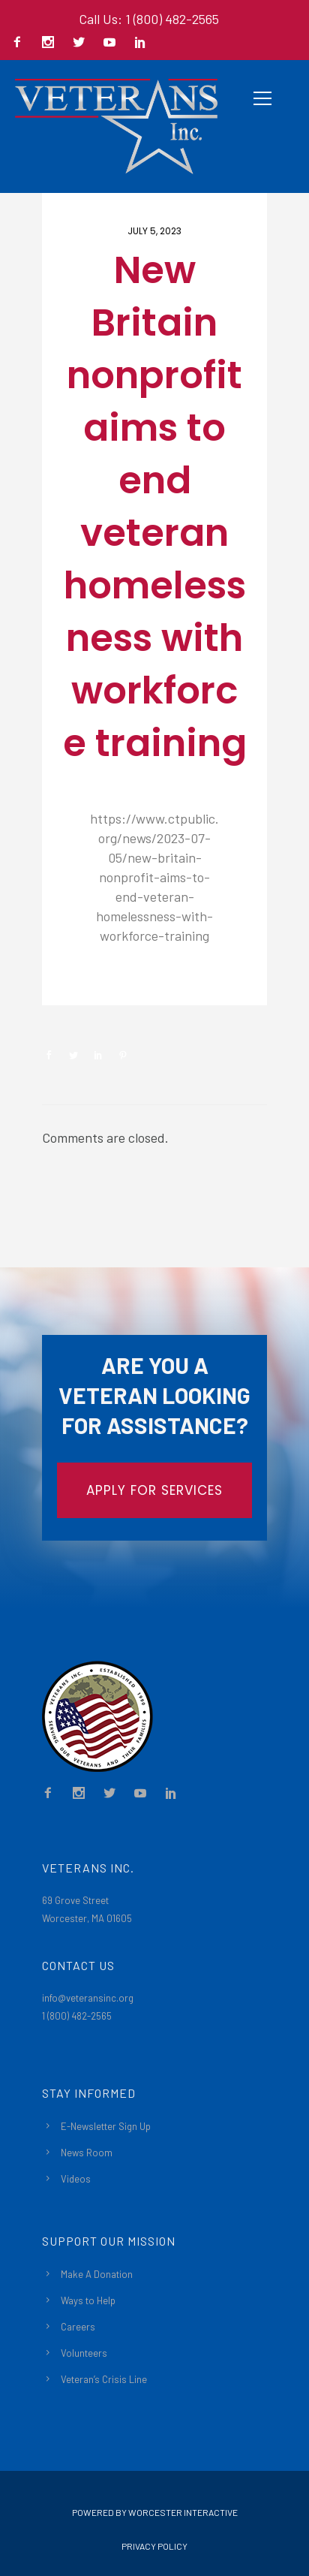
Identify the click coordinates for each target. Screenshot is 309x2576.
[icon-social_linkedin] (140, 43)
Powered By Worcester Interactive (155, 2512)
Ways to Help (88, 2300)
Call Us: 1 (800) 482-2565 (149, 19)
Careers (78, 2327)
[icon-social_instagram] (52, 43)
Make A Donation (97, 2274)
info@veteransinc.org (88, 1998)
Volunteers (84, 2353)
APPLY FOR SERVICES (154, 1490)
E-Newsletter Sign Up (106, 2126)
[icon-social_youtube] (113, 43)
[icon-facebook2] (21, 43)
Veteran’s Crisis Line (104, 2379)
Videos (76, 2179)
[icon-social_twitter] (82, 43)
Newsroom (95, 980)
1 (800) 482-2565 (77, 2016)
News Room (86, 2153)
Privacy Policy (155, 2546)
